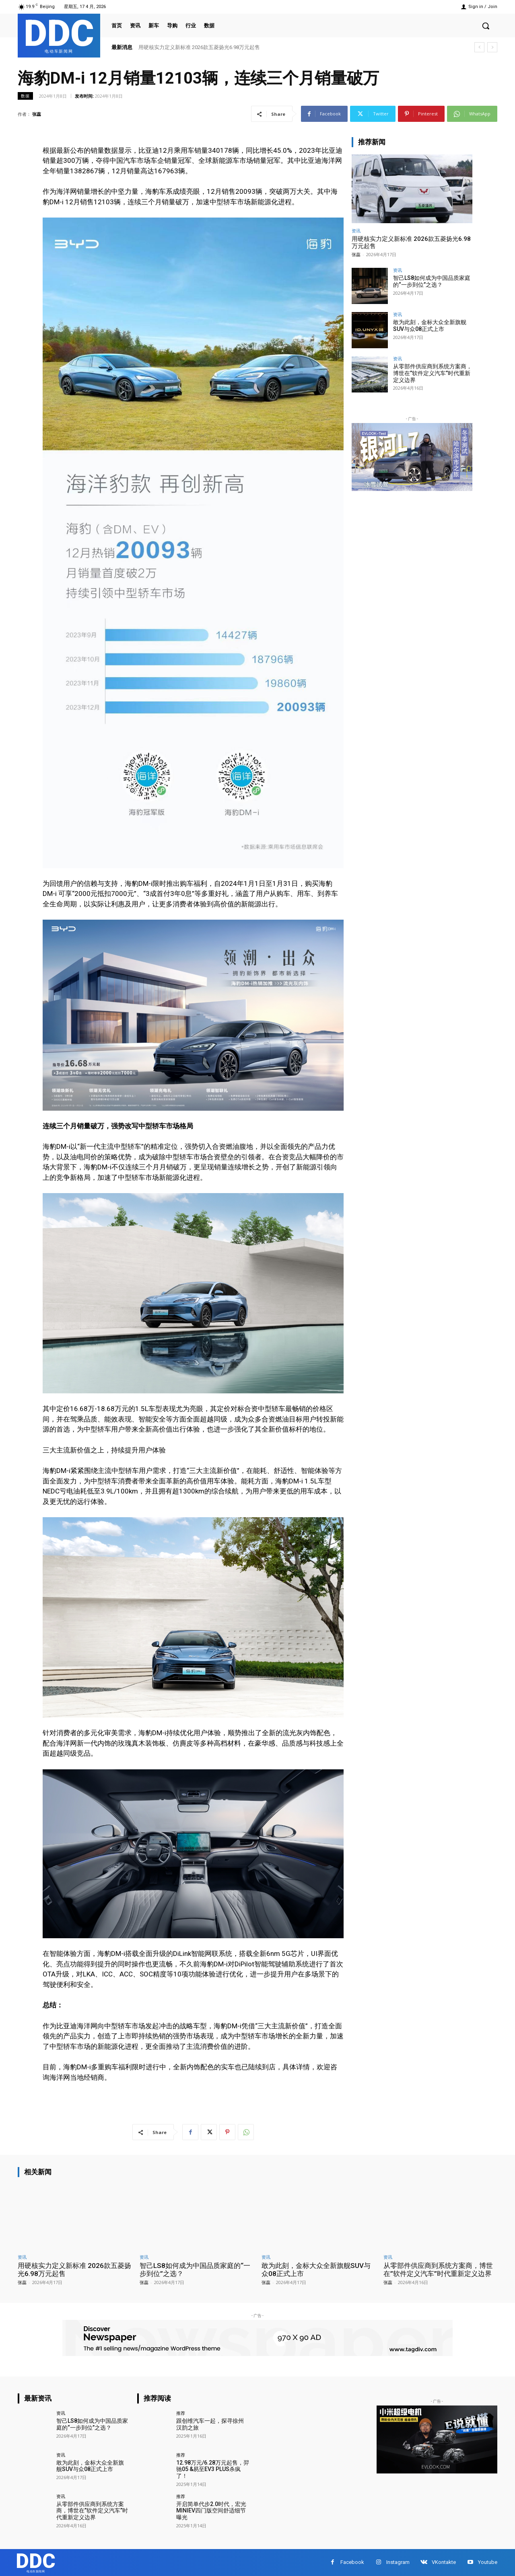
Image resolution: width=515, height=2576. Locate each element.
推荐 (180, 2413)
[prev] (479, 47)
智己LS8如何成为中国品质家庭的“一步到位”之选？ (431, 281)
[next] (492, 47)
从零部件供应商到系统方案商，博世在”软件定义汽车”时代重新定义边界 (432, 373)
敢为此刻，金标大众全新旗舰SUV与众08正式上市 (429, 325)
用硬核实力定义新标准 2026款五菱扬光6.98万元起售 (199, 47)
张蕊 (36, 114)
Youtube (487, 2562)
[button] (485, 25)
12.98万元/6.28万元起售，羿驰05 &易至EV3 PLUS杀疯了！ (212, 2469)
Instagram (398, 2562)
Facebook (352, 2562)
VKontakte (444, 2562)
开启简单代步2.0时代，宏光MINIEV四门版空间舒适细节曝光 (211, 2511)
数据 (25, 96)
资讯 (356, 230)
